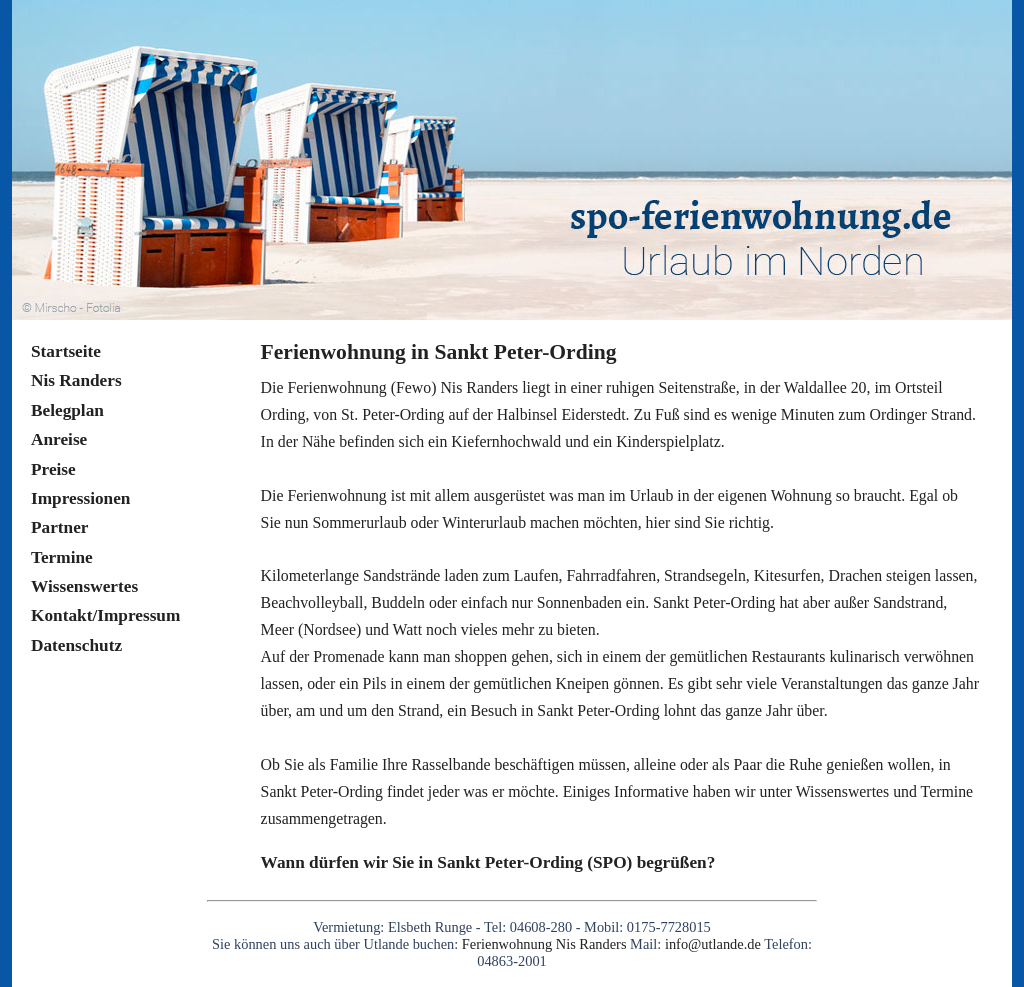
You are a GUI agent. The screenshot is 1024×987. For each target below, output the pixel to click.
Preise (53, 469)
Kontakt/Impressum (105, 615)
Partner (60, 527)
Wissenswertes (84, 586)
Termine (62, 557)
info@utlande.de (713, 944)
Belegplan (67, 410)
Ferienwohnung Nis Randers (546, 944)
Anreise (59, 439)
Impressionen (80, 498)
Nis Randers (76, 380)
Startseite (66, 351)
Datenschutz (76, 645)
